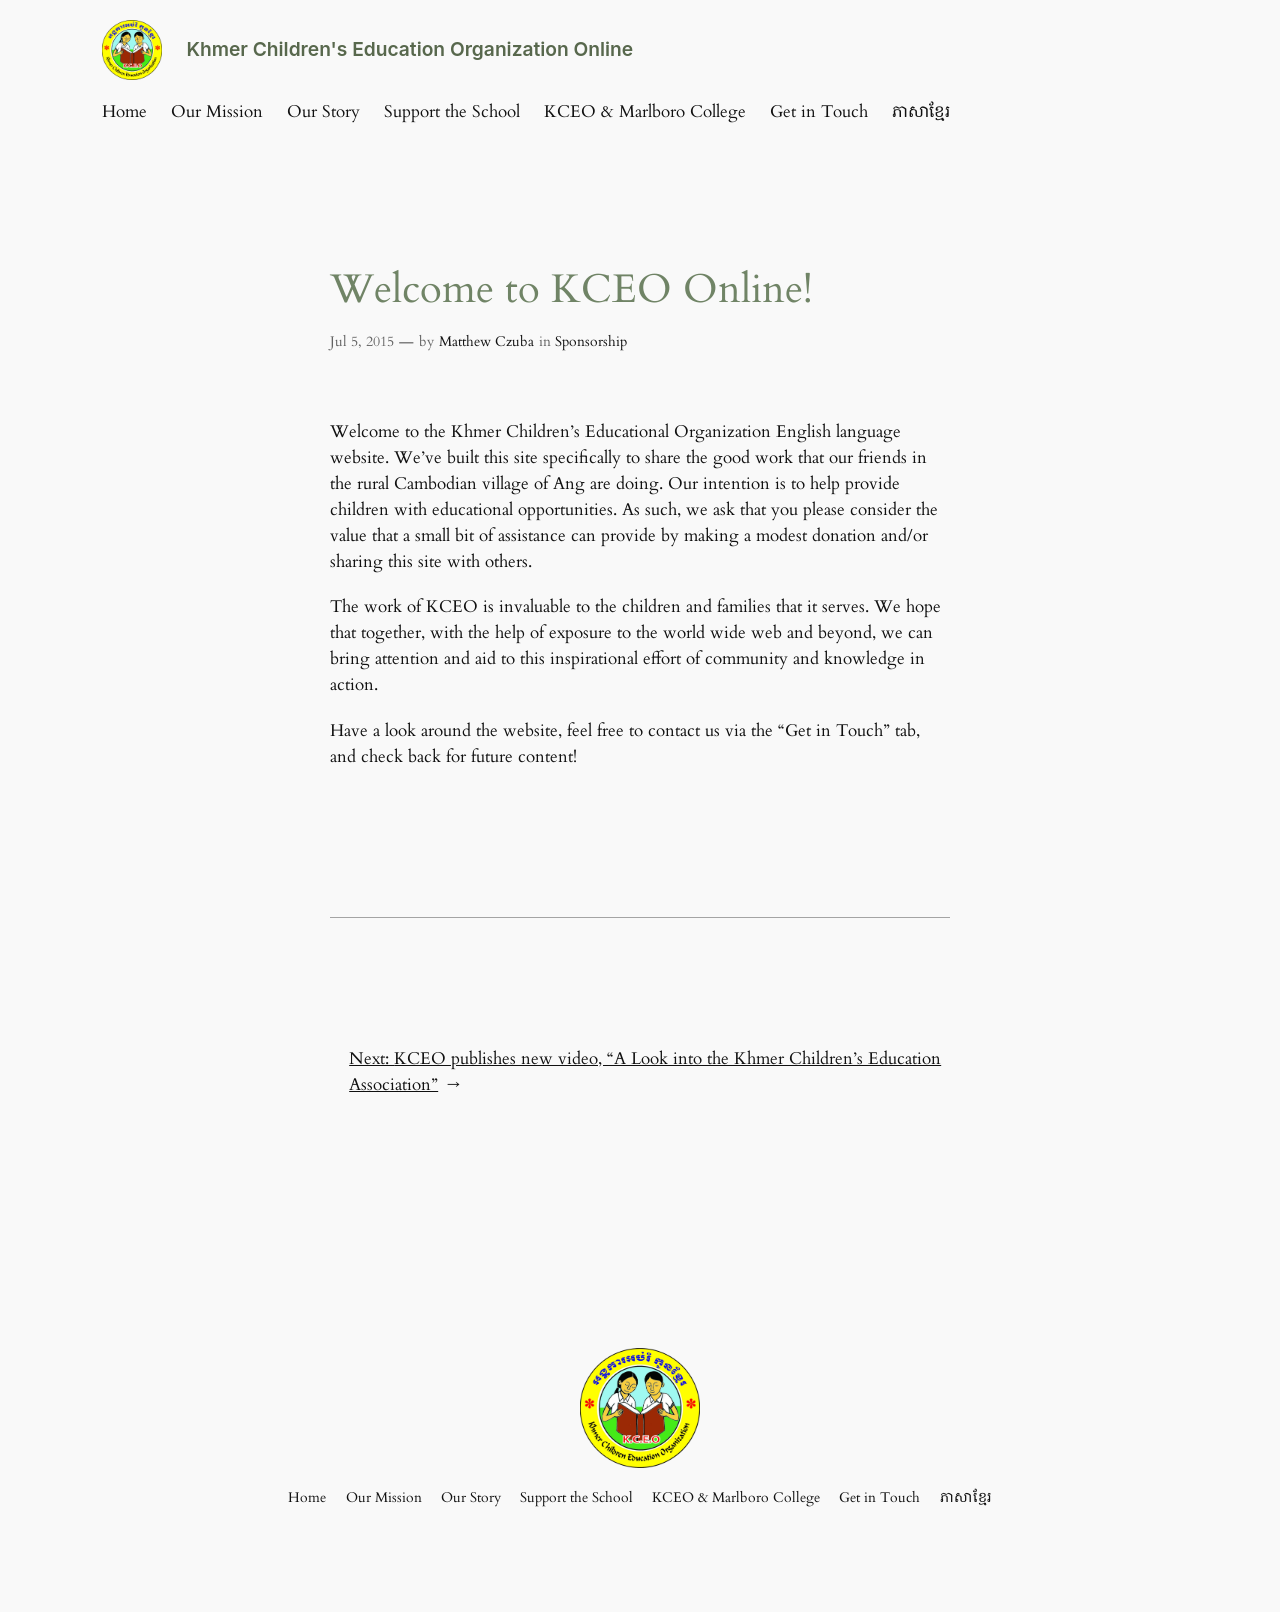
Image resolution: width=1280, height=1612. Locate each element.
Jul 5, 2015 (362, 341)
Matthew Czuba (486, 341)
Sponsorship (591, 341)
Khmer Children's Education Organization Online (409, 49)
